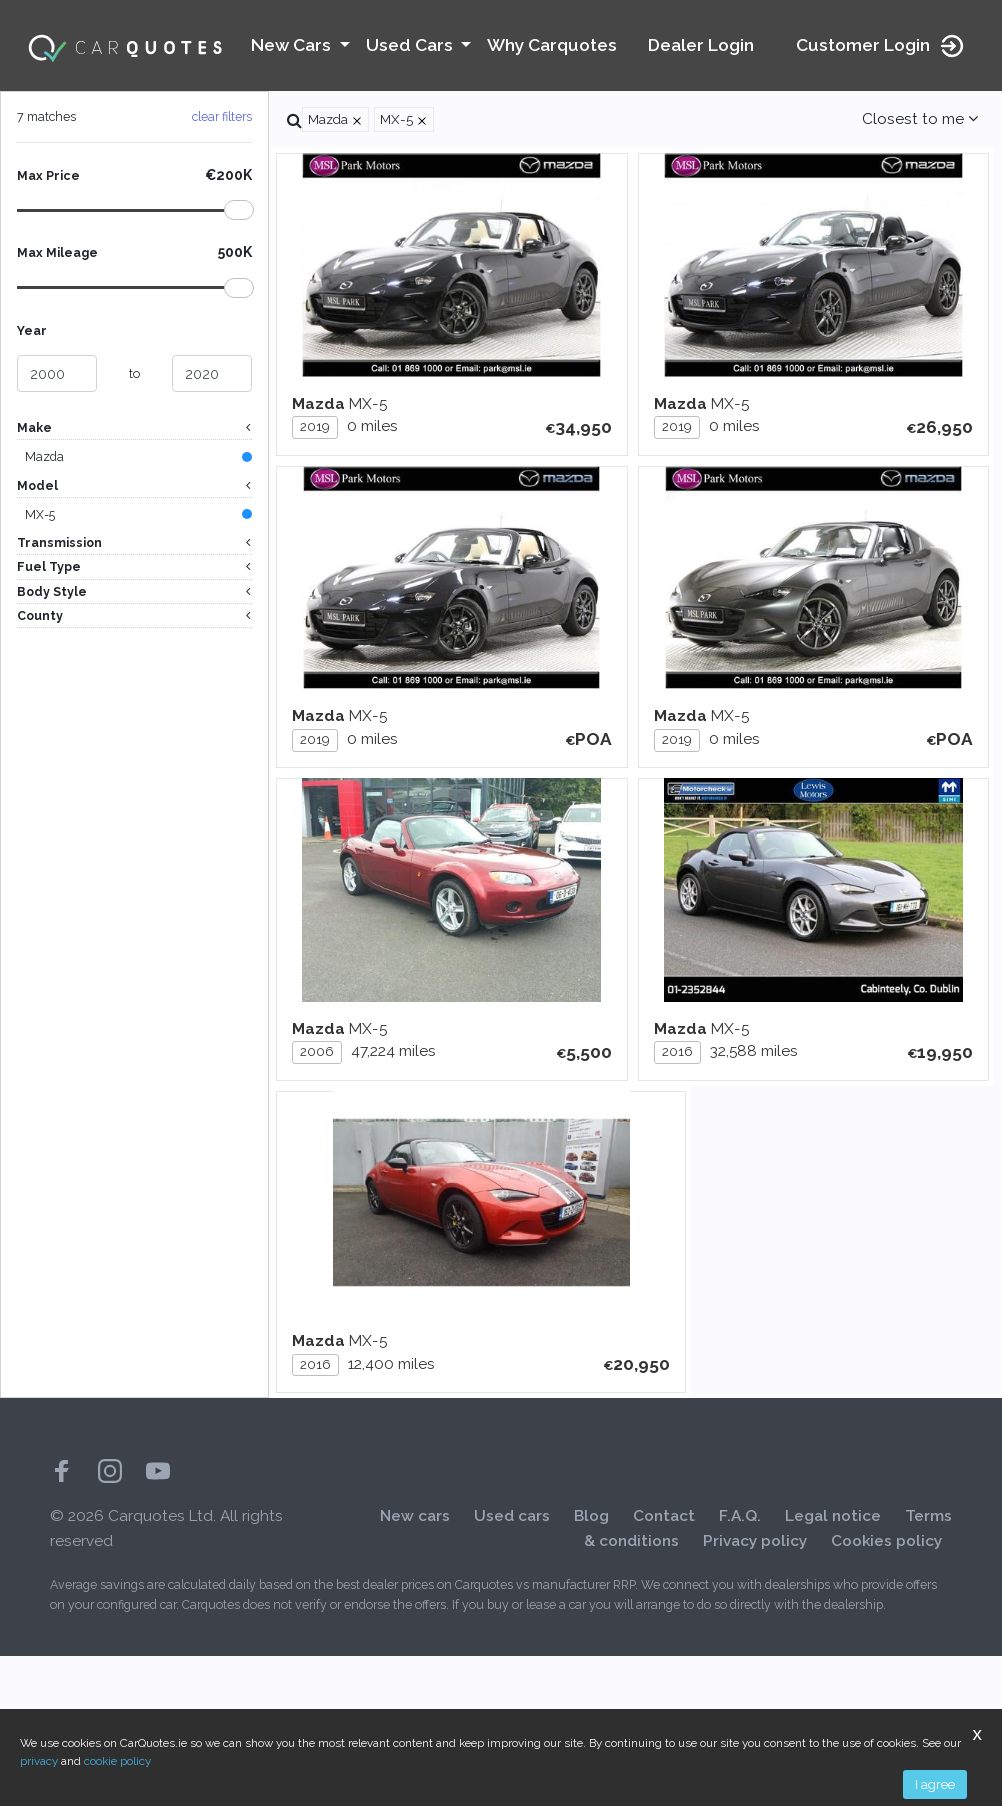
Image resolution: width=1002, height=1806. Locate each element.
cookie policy (117, 1761)
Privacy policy (755, 1692)
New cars (415, 1666)
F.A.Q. (740, 1666)
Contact (664, 1666)
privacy (39, 1761)
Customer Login (881, 46)
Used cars (512, 1666)
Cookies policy (886, 1692)
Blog (591, 1666)
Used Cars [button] (411, 45)
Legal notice (833, 1666)
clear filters (222, 116)
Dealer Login (701, 45)
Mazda (44, 457)
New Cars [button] (293, 45)
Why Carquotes (552, 45)
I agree (935, 1784)
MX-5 (40, 516)
